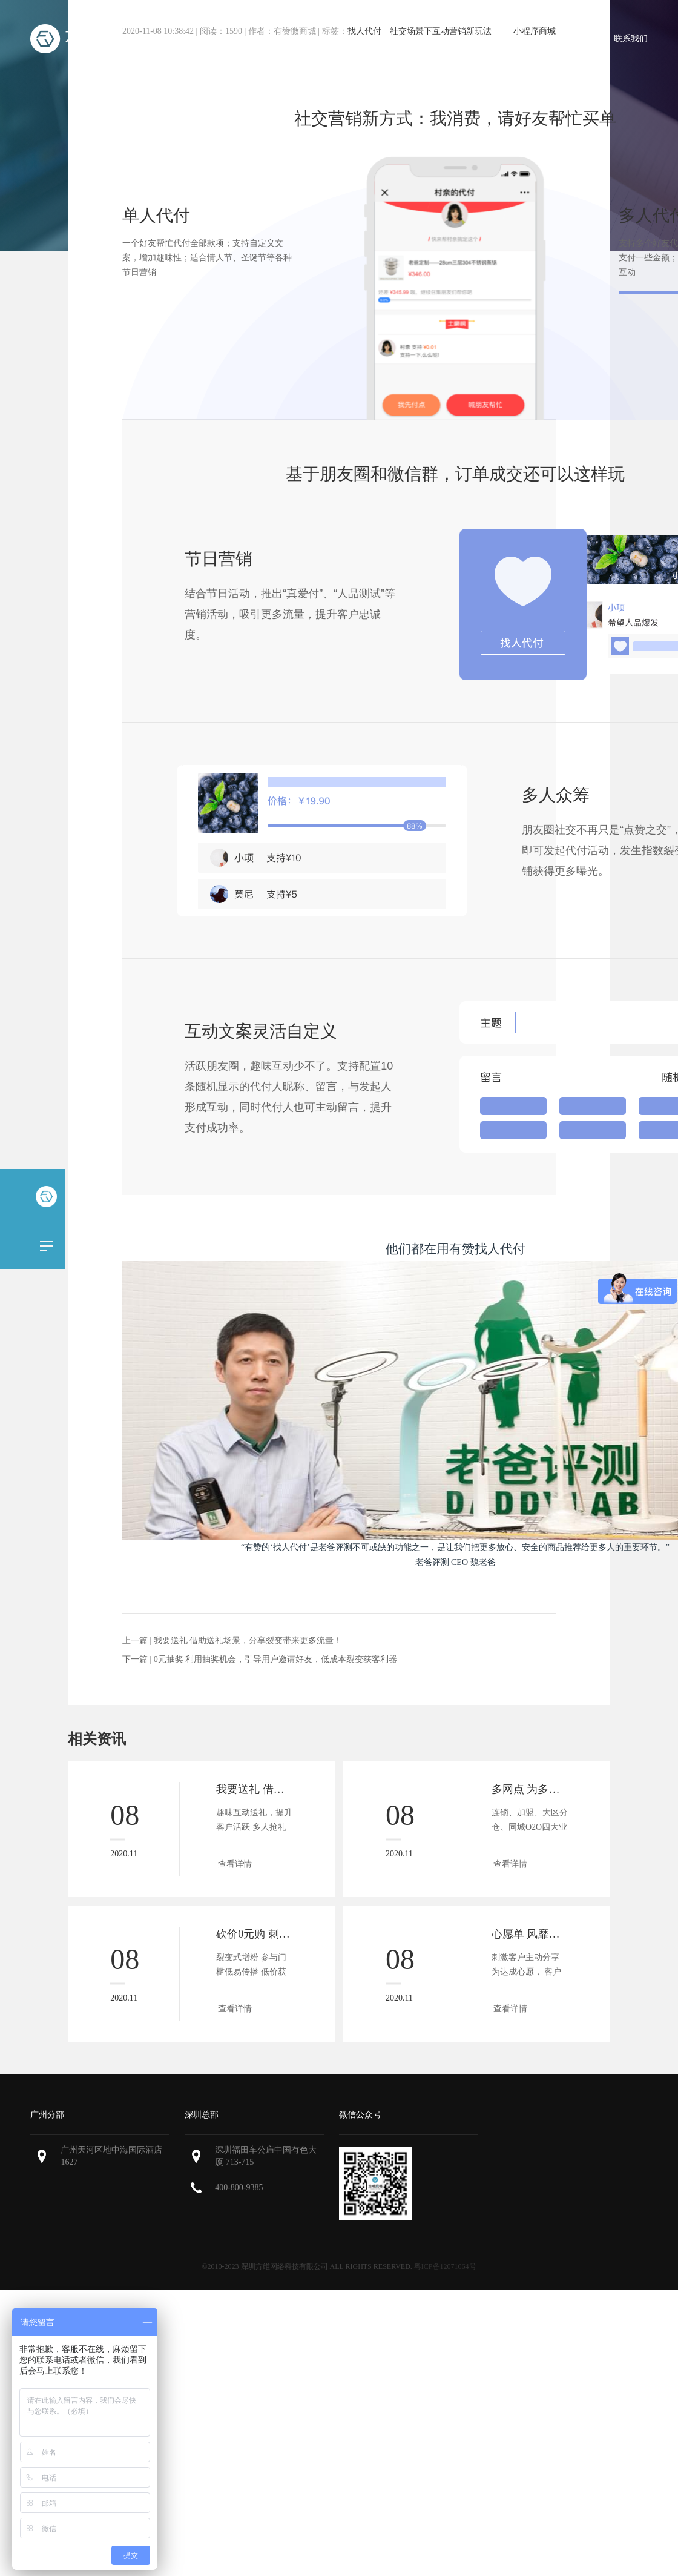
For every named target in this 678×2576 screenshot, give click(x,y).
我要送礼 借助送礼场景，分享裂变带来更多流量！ (248, 1640)
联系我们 (631, 38)
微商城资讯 (563, 38)
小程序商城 (278, 38)
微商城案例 (492, 38)
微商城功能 (349, 38)
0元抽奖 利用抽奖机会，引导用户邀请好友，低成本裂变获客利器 (276, 1659)
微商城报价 (421, 38)
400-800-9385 (239, 2187)
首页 (219, 38)
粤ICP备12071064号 (445, 2266)
